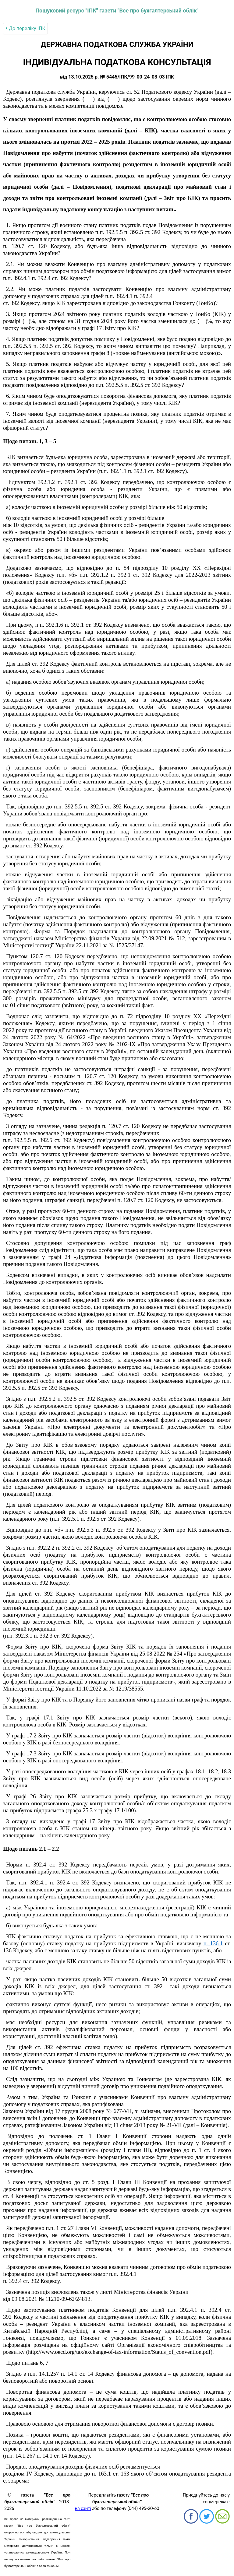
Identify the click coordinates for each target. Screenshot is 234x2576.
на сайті (83, 2508)
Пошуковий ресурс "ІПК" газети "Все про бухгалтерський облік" (116, 10)
